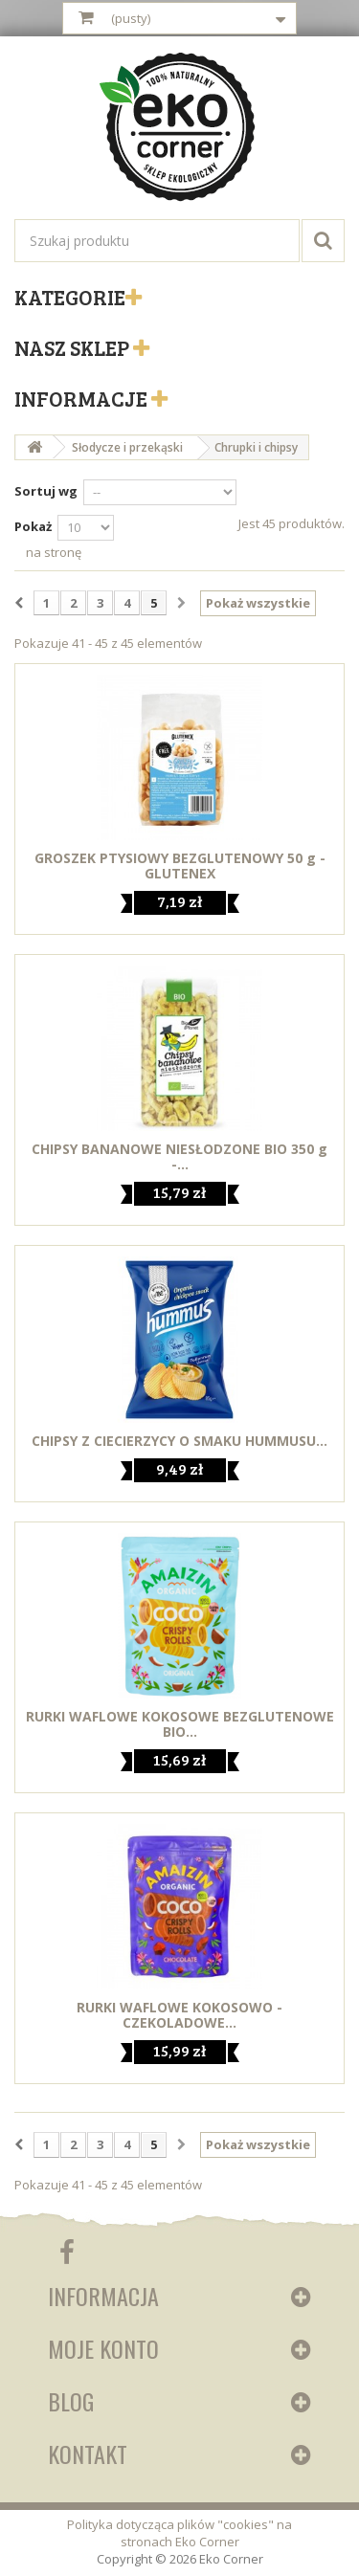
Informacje (82, 398)
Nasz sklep (73, 347)
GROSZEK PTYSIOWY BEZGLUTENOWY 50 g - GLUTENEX (179, 866)
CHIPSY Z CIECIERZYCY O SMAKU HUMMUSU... (179, 1441)
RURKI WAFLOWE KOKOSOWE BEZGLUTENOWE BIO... (180, 1724)
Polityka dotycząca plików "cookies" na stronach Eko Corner (179, 2533)
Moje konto (103, 2348)
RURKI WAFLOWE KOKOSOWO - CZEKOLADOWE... (179, 2015)
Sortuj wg (46, 491)
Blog (71, 2401)
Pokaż (33, 526)
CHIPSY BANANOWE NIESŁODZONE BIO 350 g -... (179, 1157)
